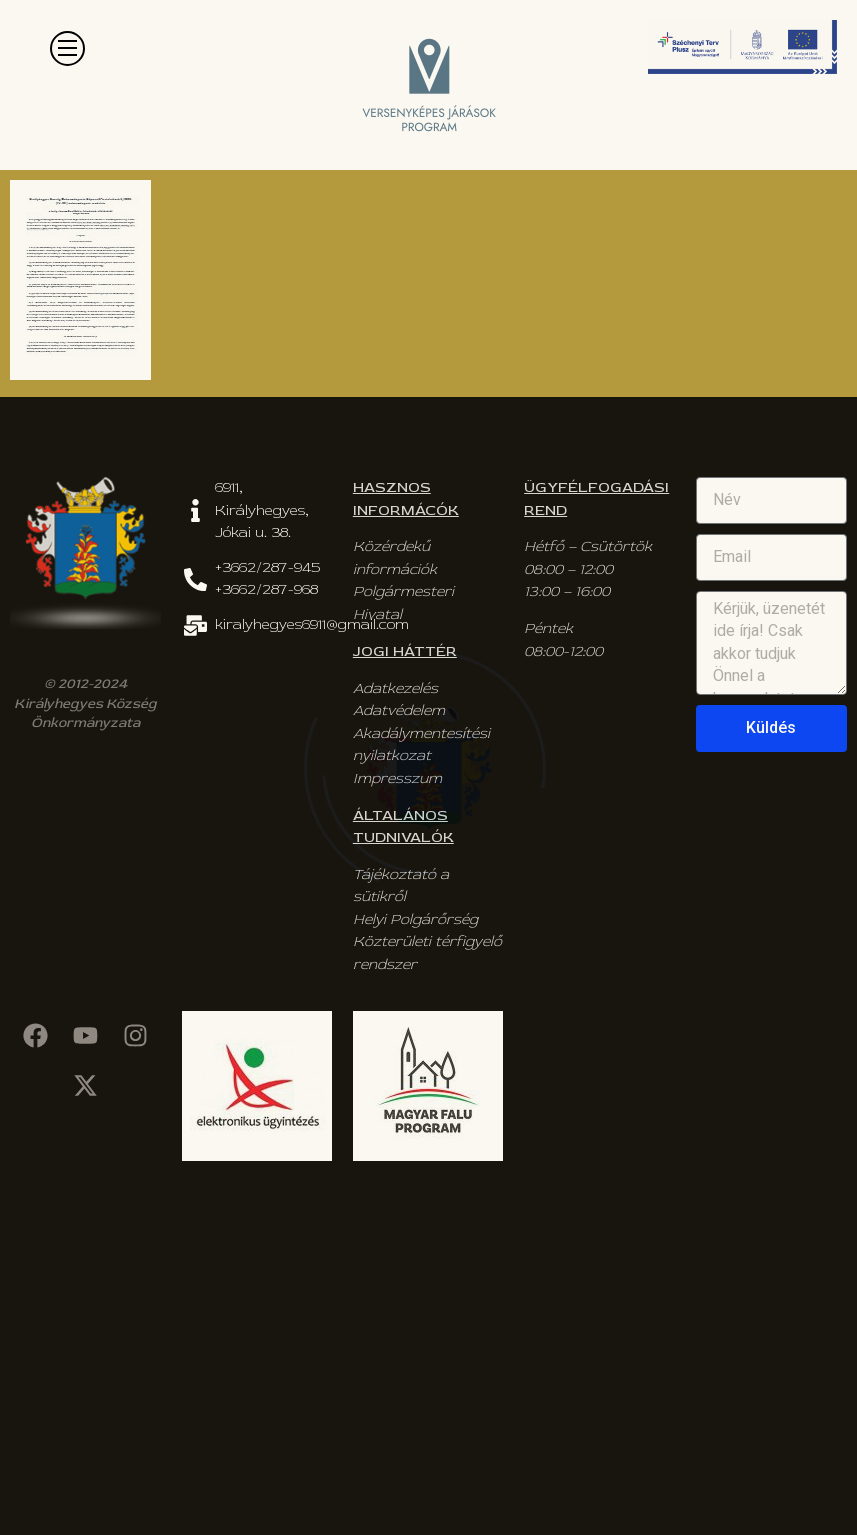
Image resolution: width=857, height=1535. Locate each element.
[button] (67, 48)
